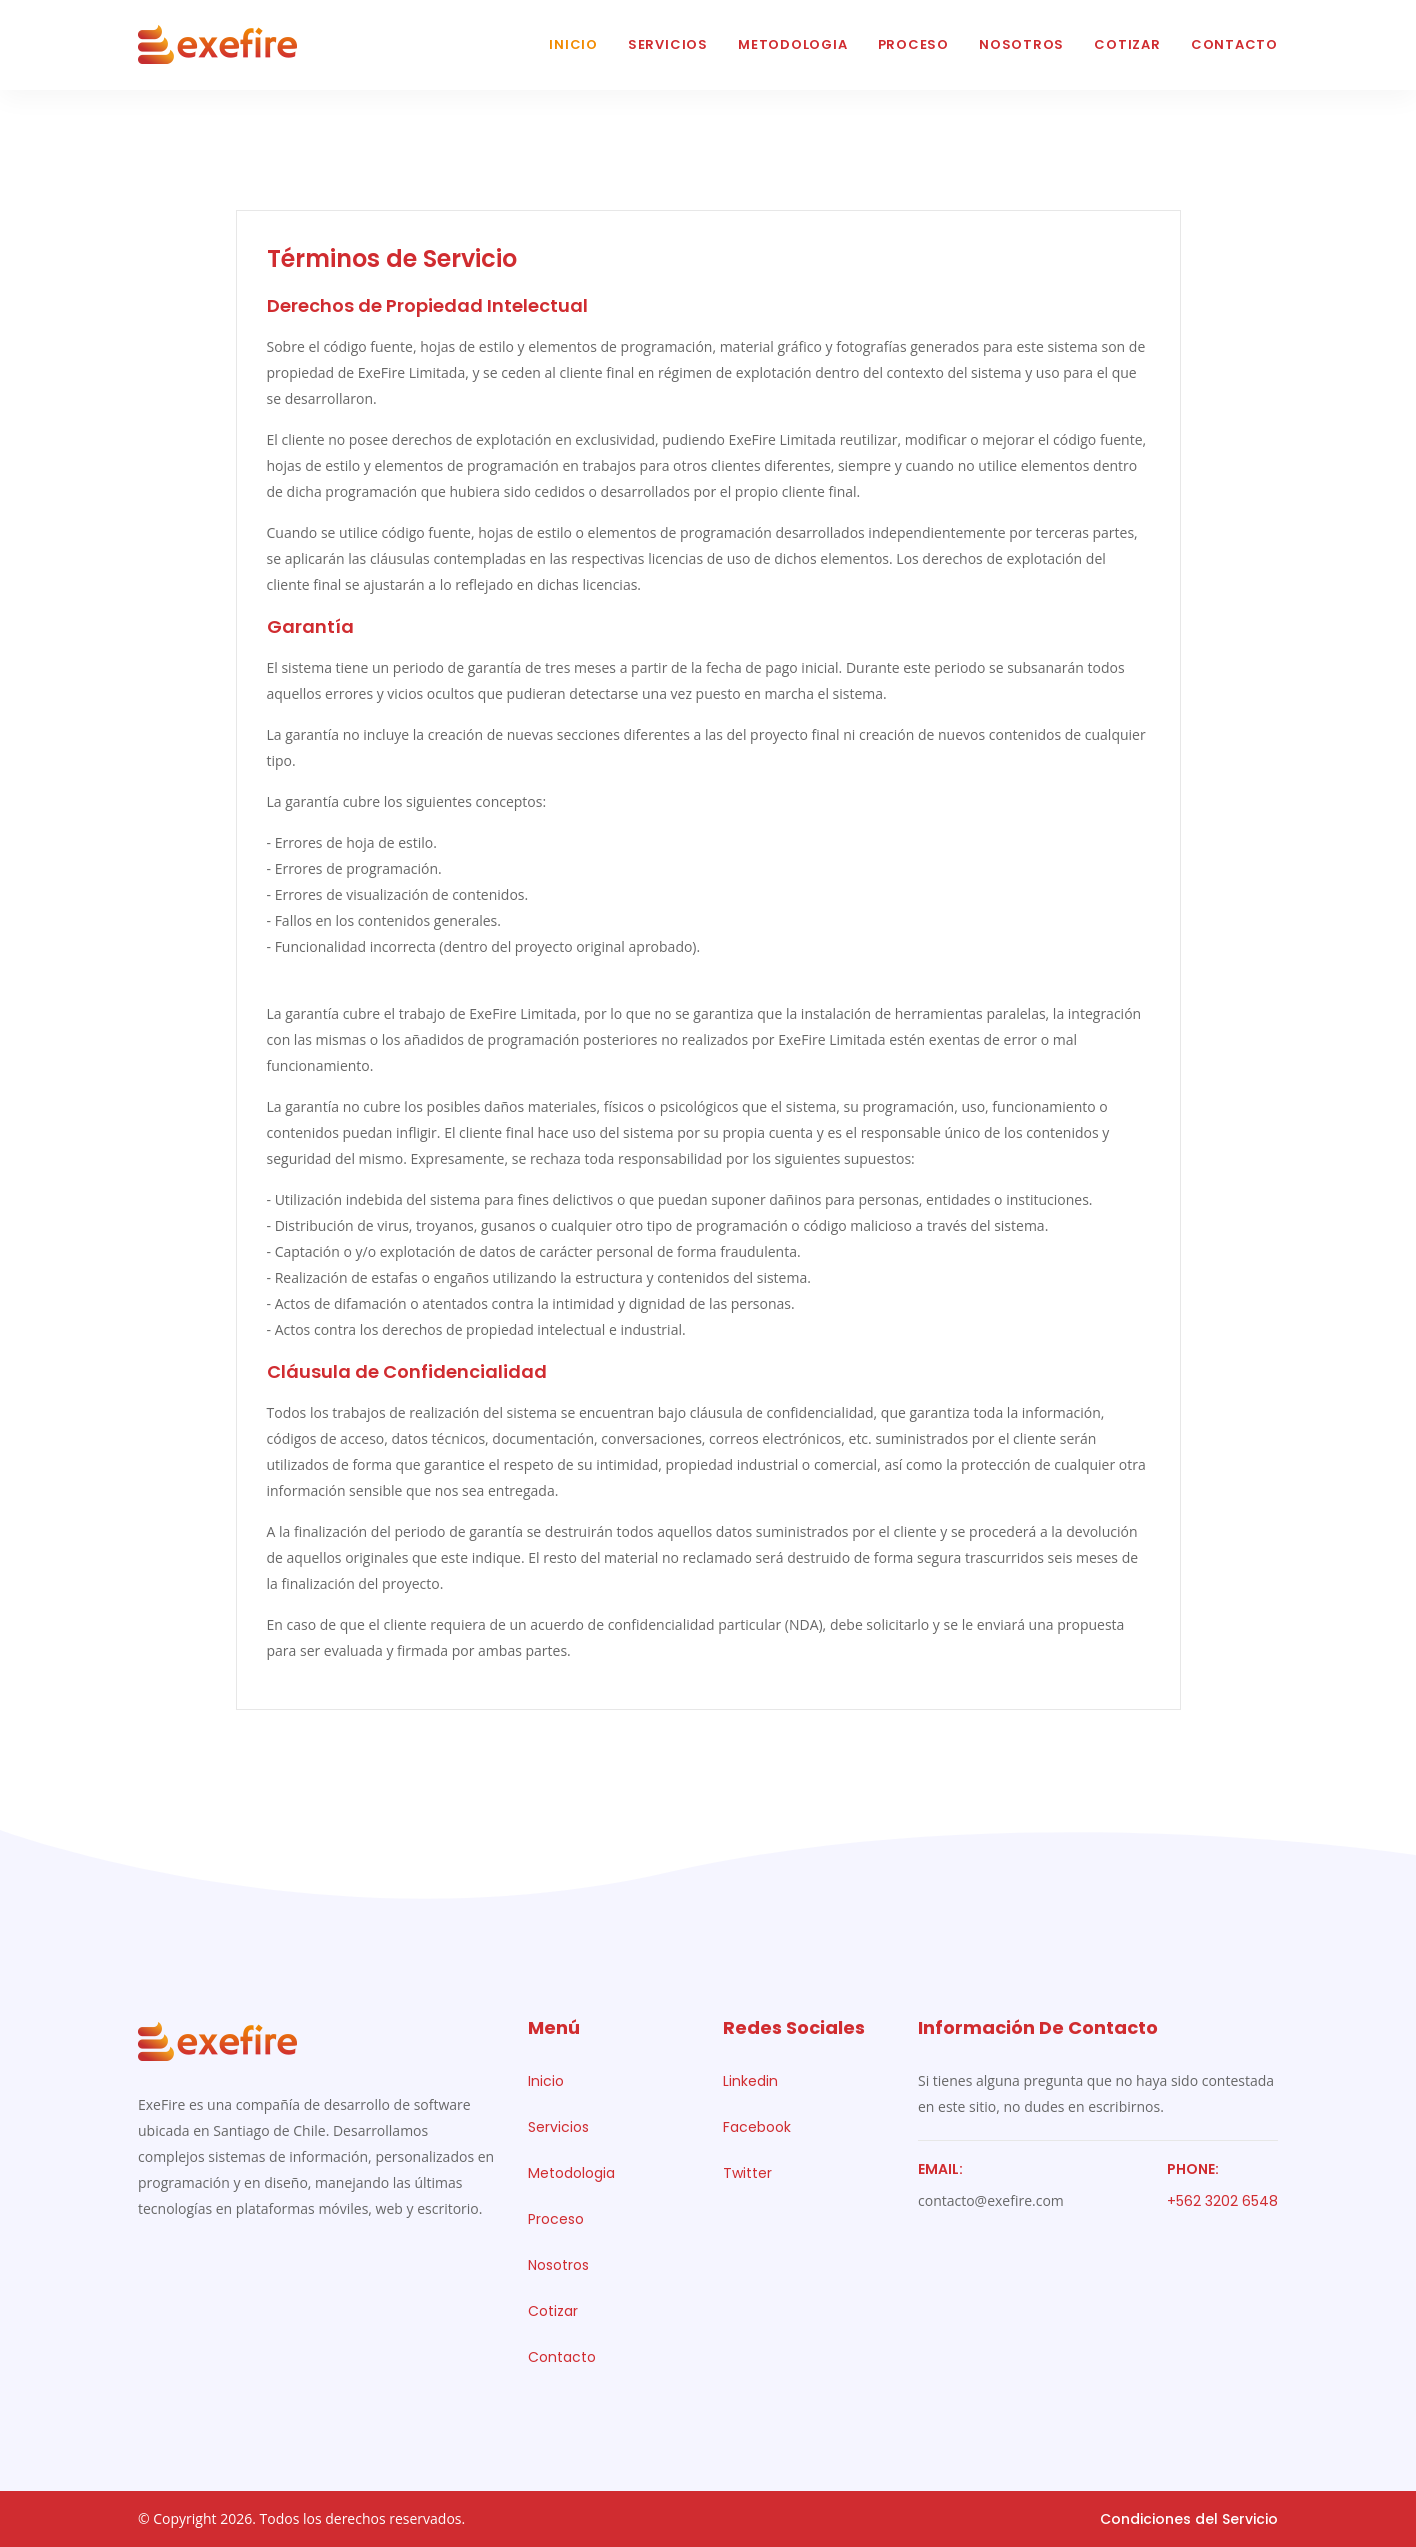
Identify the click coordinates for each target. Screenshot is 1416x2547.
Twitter (747, 2173)
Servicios (668, 44)
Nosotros (1021, 44)
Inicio (573, 44)
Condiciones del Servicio (1189, 2519)
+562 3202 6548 (1222, 2201)
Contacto (1234, 44)
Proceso (913, 44)
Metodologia (793, 44)
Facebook (757, 2127)
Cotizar (1127, 44)
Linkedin (750, 2081)
